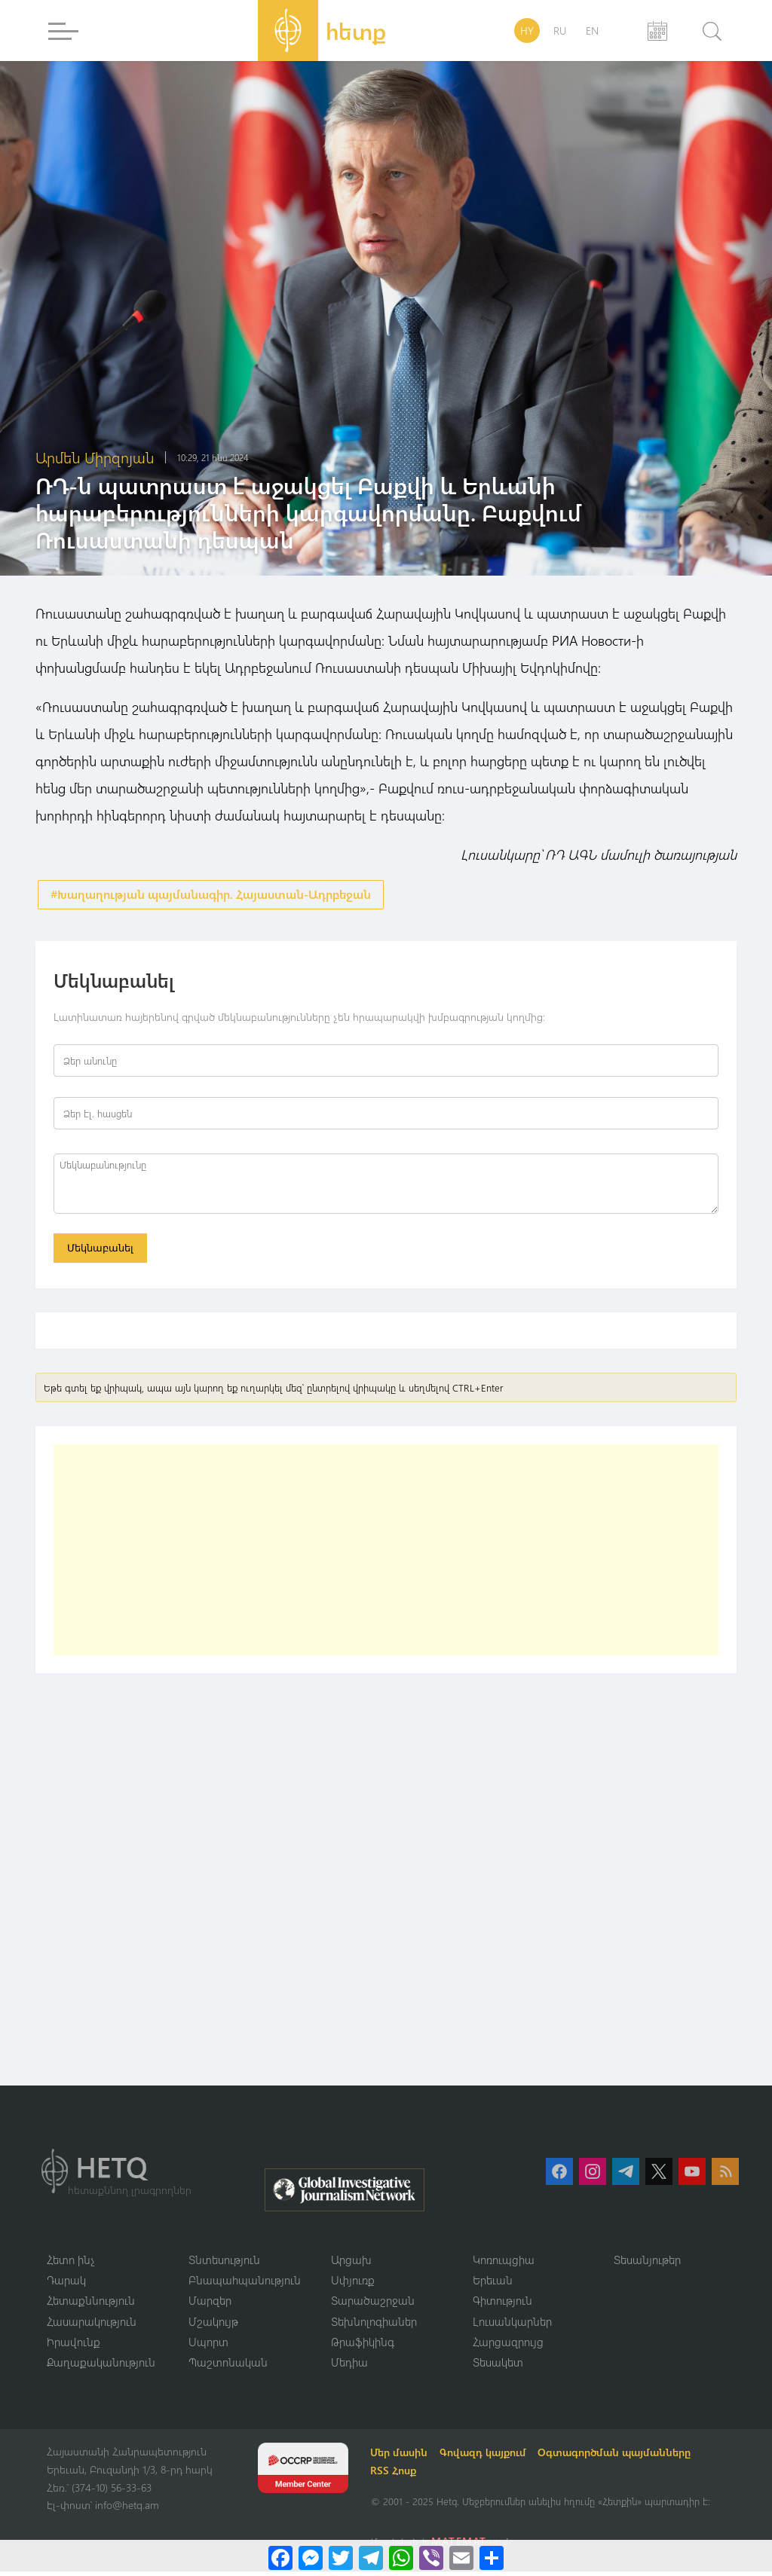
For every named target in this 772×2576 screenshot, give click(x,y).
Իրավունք (73, 2345)
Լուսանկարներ (512, 2325)
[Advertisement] (386, 1553)
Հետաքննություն (91, 2304)
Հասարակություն (91, 2325)
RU (559, 30)
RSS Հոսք (395, 2475)
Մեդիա (349, 2366)
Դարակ (66, 2283)
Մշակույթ (213, 2325)
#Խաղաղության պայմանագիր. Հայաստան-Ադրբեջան (211, 895)
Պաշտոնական (228, 2366)
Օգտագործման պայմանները (617, 2456)
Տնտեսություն (224, 2262)
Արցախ (351, 2262)
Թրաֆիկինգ (362, 2345)
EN (592, 30)
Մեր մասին (401, 2456)
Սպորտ (208, 2345)
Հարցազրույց (508, 2345)
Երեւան (493, 2283)
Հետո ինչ (71, 2262)
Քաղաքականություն (101, 2366)
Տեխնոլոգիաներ (374, 2325)
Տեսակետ (498, 2366)
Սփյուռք (353, 2283)
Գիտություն (502, 2304)
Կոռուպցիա (504, 2262)
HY (527, 30)
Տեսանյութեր (647, 2262)
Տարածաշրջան (373, 2304)
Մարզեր (209, 2304)
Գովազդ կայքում (485, 2456)
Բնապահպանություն (244, 2283)
